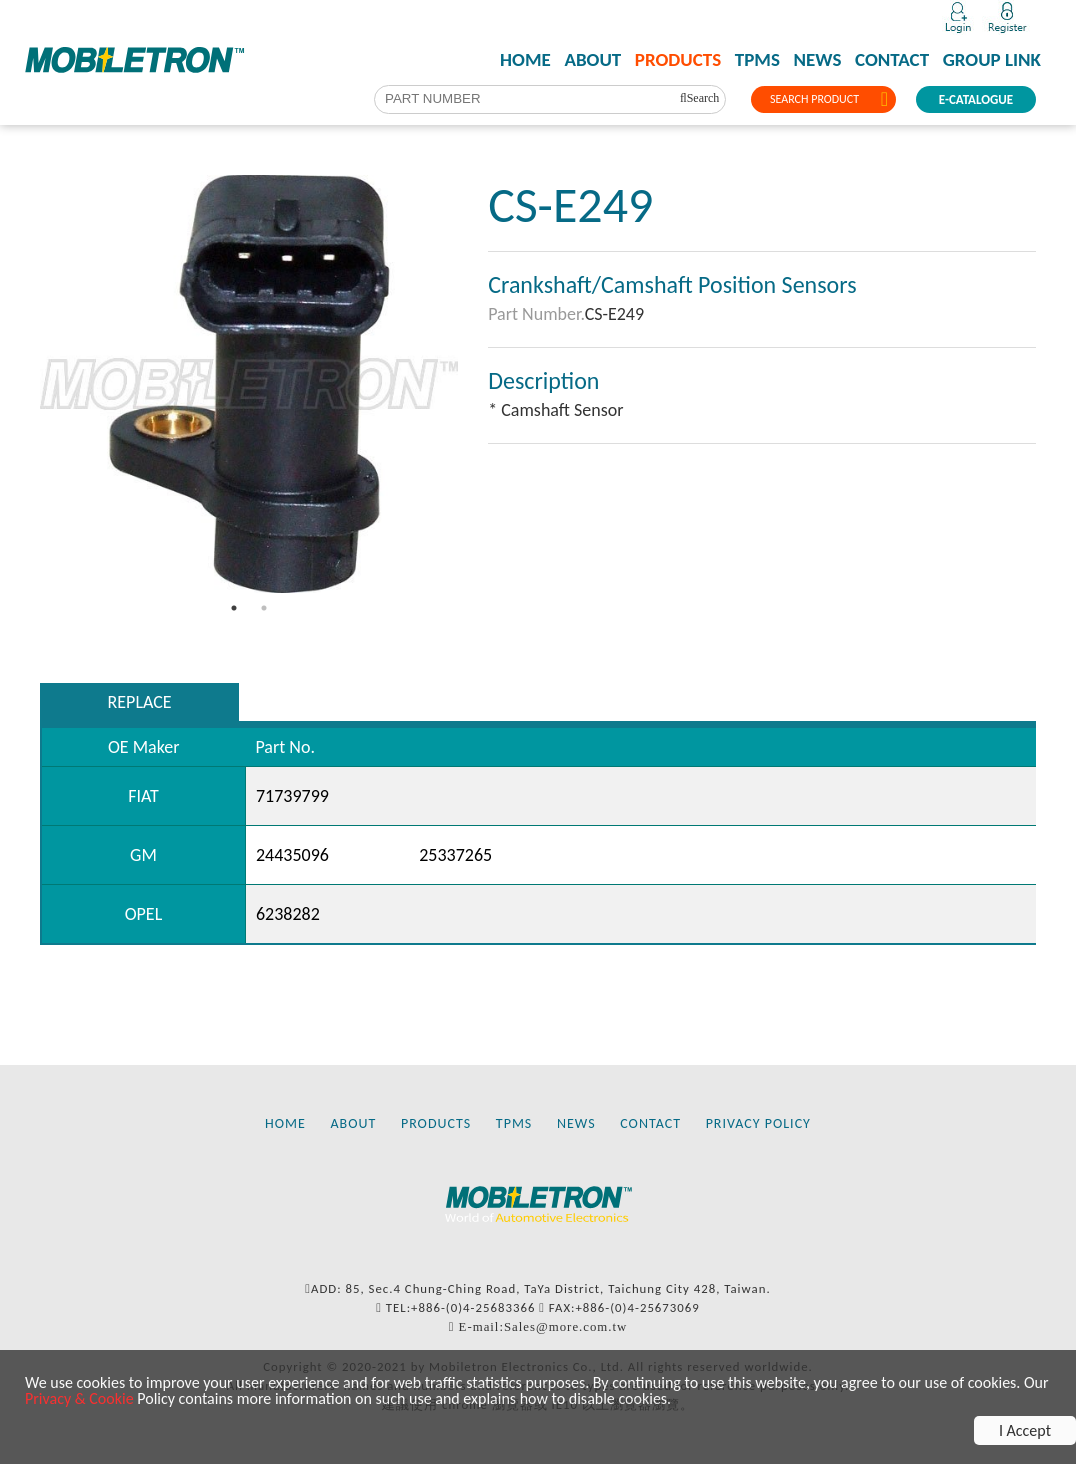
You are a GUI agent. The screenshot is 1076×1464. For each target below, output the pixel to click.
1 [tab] (234, 608)
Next (473, 384)
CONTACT (892, 60)
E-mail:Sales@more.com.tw (543, 1327)
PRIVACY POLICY (758, 1123)
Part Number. (536, 314)
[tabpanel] (249, 384)
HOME (525, 60)
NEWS (818, 60)
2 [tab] (264, 608)
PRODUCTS (678, 60)
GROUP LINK (992, 60)
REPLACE (140, 702)
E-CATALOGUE (976, 99)
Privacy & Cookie (79, 1398)
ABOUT (592, 60)
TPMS (757, 60)
